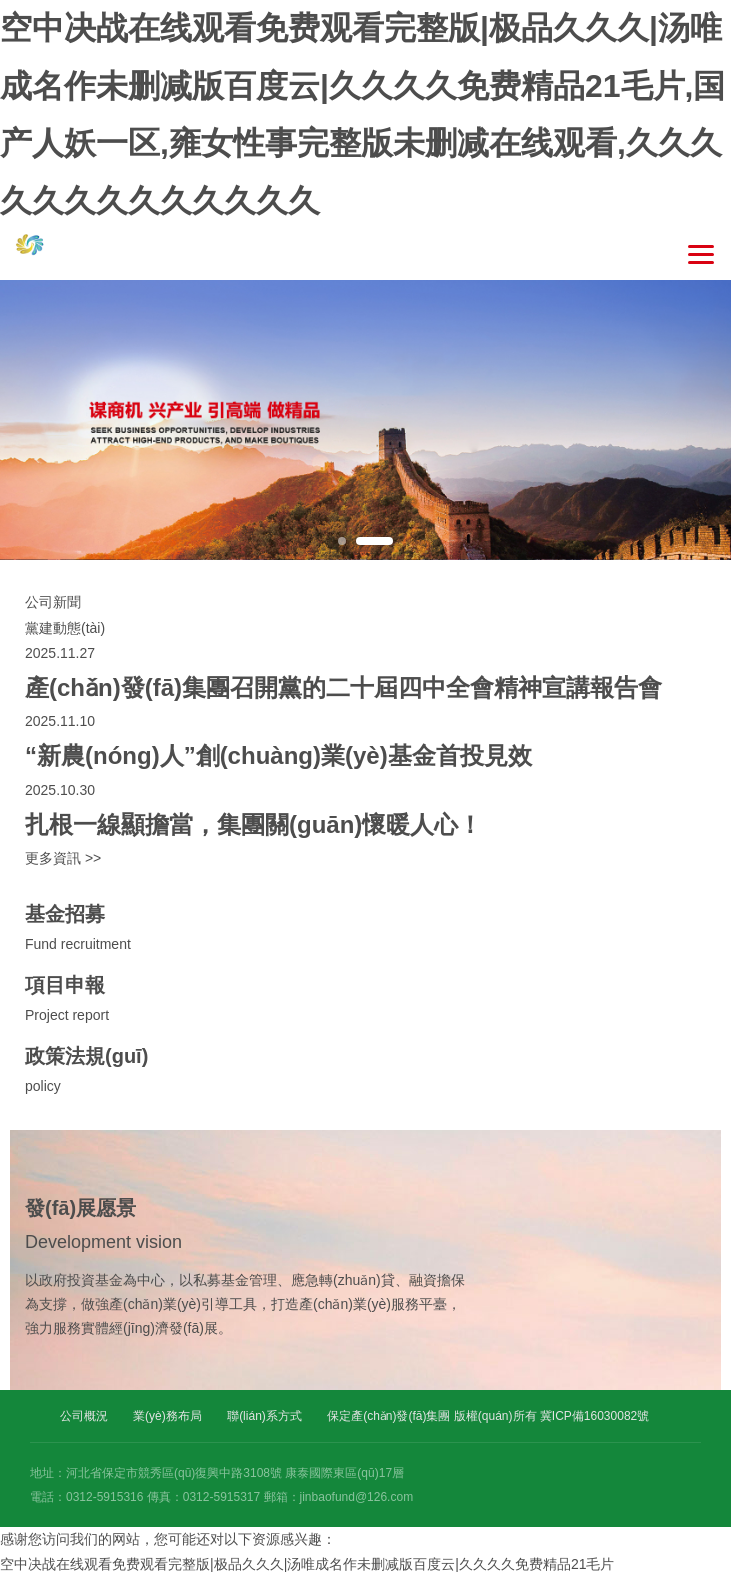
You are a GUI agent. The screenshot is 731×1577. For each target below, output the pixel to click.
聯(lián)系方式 (264, 1416)
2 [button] (374, 541)
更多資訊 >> (63, 858)
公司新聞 (53, 602)
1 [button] (342, 541)
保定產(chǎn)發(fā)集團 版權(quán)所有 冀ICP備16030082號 (488, 1416)
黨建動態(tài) (65, 628)
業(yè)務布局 (167, 1416)
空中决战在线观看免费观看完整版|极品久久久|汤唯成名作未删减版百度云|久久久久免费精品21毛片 (307, 1564)
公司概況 (84, 1416)
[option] (365, 420)
